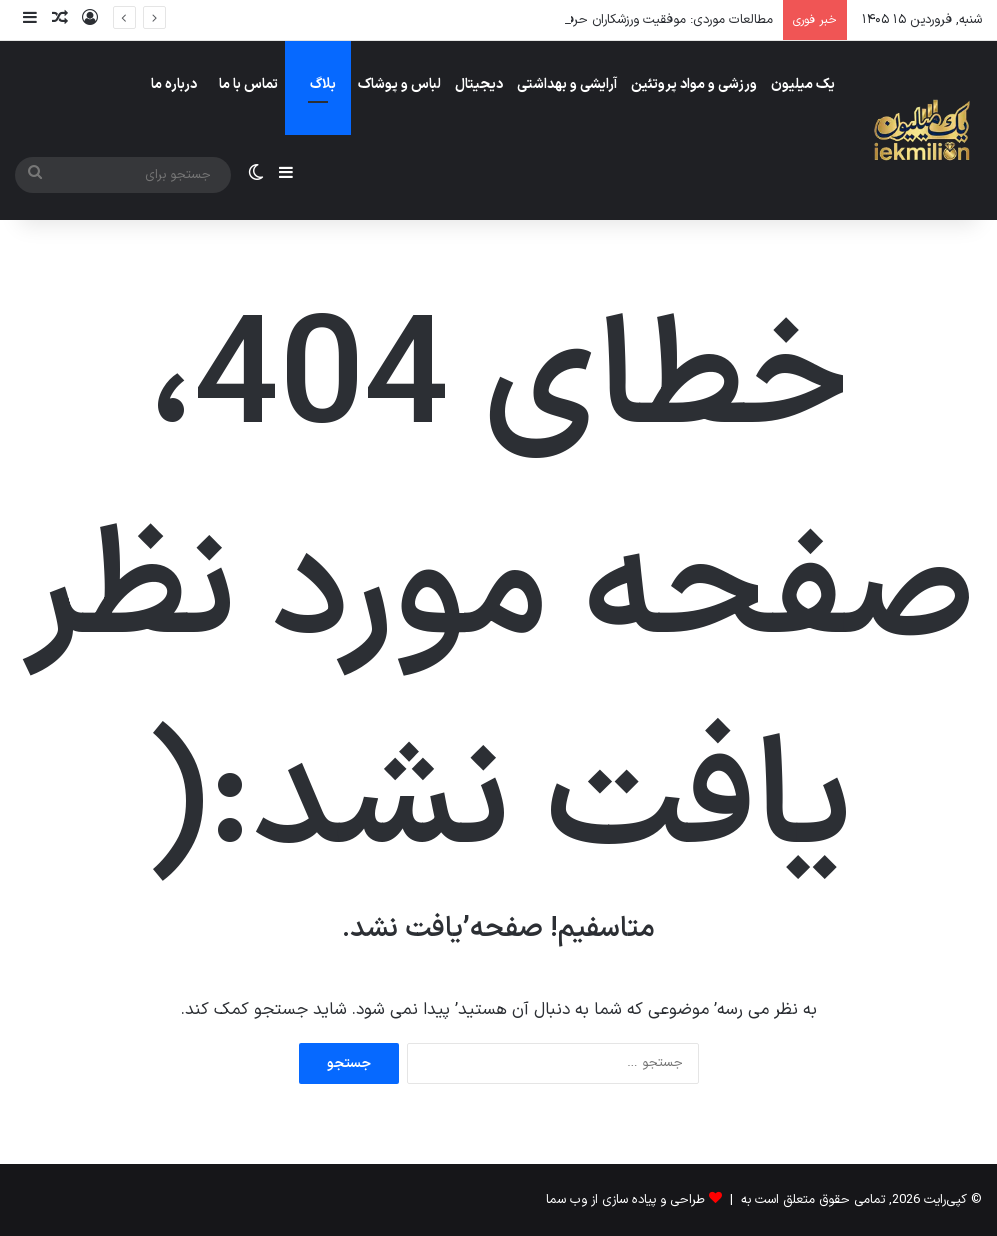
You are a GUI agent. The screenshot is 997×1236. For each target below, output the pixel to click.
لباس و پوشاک (399, 84)
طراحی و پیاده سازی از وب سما (625, 1200)
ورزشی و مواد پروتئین (694, 84)
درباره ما (174, 84)
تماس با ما (248, 84)
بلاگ (323, 84)
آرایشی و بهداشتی (567, 84)
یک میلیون (803, 84)
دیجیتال (479, 84)
